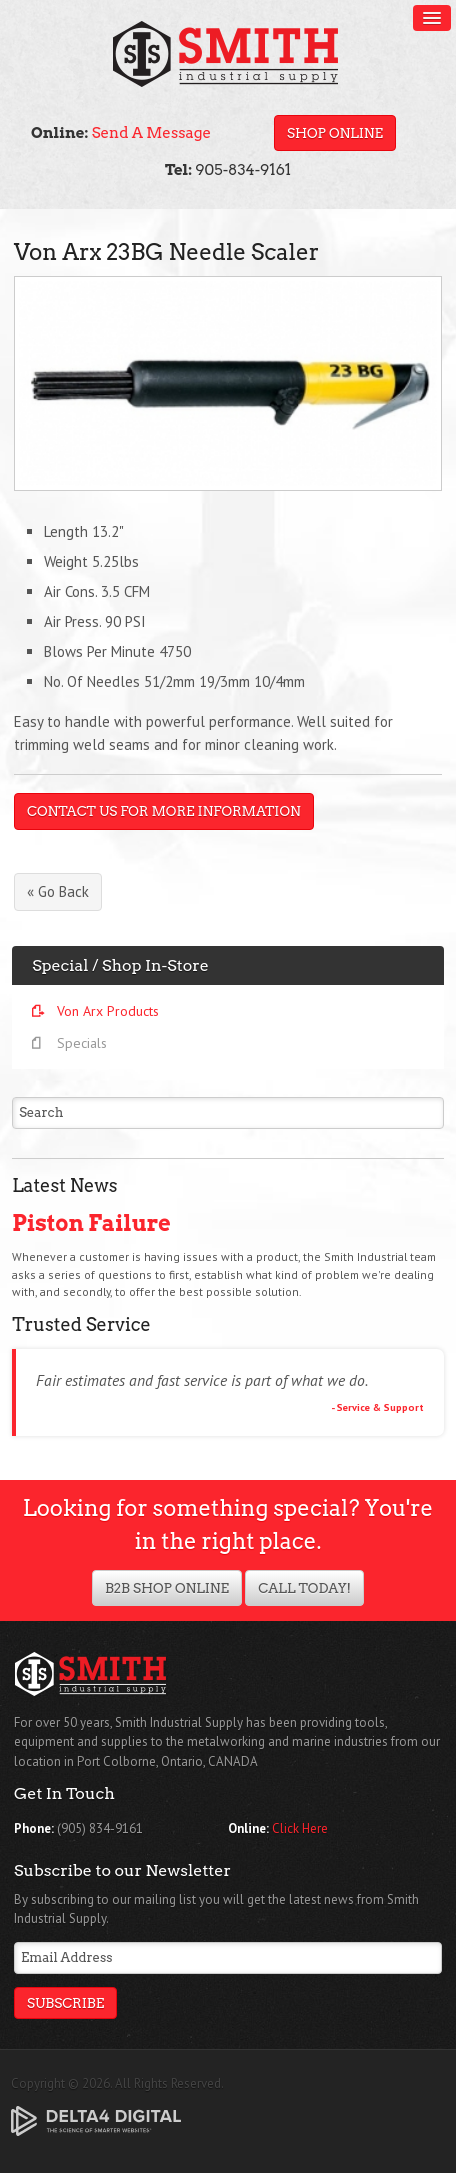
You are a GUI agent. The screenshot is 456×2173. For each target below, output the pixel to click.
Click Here (300, 1828)
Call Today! (304, 1588)
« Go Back (58, 891)
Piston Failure (91, 1223)
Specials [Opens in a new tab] (82, 1043)
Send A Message (151, 133)
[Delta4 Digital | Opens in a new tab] (96, 2119)
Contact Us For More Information (164, 811)
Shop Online (335, 133)
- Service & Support (377, 1407)
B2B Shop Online (167, 1588)
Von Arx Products (108, 1011)
